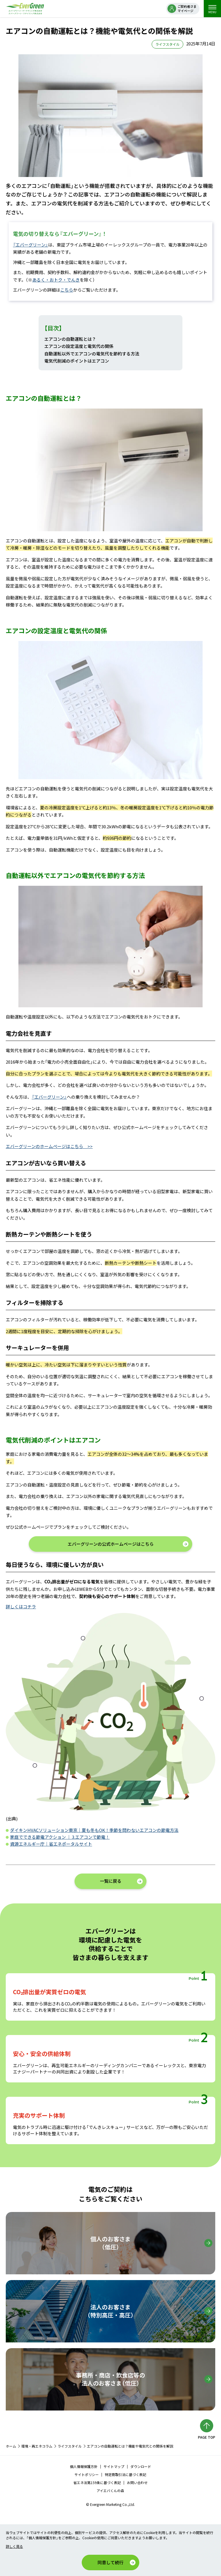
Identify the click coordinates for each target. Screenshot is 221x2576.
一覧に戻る (110, 1881)
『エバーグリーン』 (30, 245)
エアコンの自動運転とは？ (70, 339)
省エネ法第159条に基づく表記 (97, 2482)
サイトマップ (114, 2466)
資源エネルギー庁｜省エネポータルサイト (51, 1844)
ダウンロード (140, 2466)
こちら (66, 290)
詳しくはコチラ (21, 1606)
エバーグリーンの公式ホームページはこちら (111, 1544)
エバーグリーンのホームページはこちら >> (49, 1146)
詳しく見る (14, 2546)
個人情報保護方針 (84, 2466)
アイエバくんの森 (110, 2490)
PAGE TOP (206, 2437)
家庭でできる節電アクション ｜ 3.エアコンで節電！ (60, 1837)
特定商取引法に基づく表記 (125, 2474)
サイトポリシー (87, 2474)
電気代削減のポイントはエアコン (76, 361)
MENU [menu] (212, 9)
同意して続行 (110, 2562)
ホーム (11, 2446)
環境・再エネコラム (36, 2446)
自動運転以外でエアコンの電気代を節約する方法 (91, 354)
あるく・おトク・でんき (56, 280)
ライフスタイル (70, 2446)
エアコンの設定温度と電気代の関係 (78, 346)
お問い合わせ (137, 2482)
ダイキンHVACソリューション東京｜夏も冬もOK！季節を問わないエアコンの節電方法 (94, 1830)
